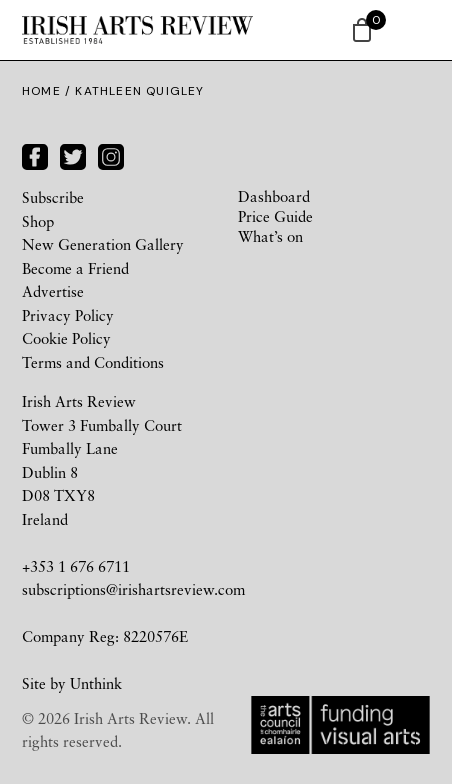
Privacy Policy (68, 315)
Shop (38, 221)
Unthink (96, 683)
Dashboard (274, 196)
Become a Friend (75, 268)
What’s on (270, 236)
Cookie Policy (66, 338)
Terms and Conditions (93, 362)
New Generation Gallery (103, 244)
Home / (48, 91)
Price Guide (275, 216)
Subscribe (53, 197)
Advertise (53, 291)
